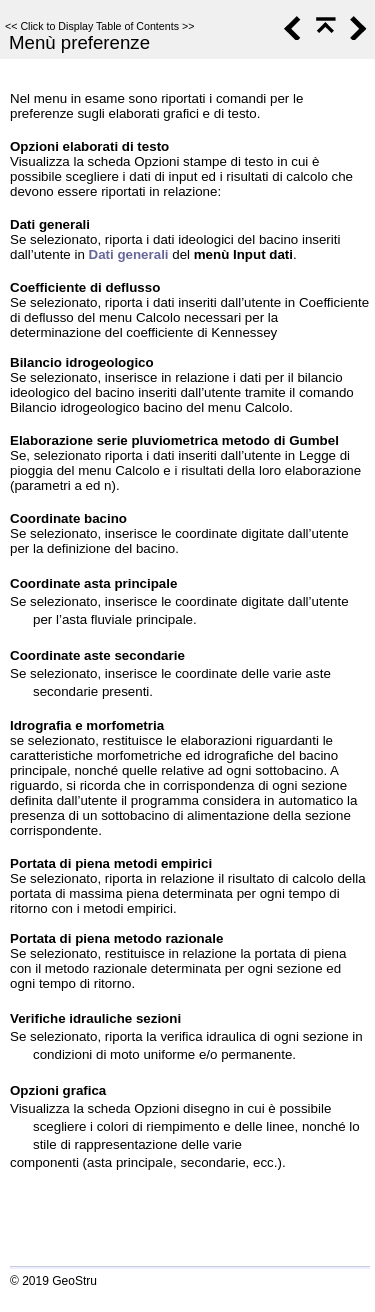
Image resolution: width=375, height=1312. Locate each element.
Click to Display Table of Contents (99, 26)
